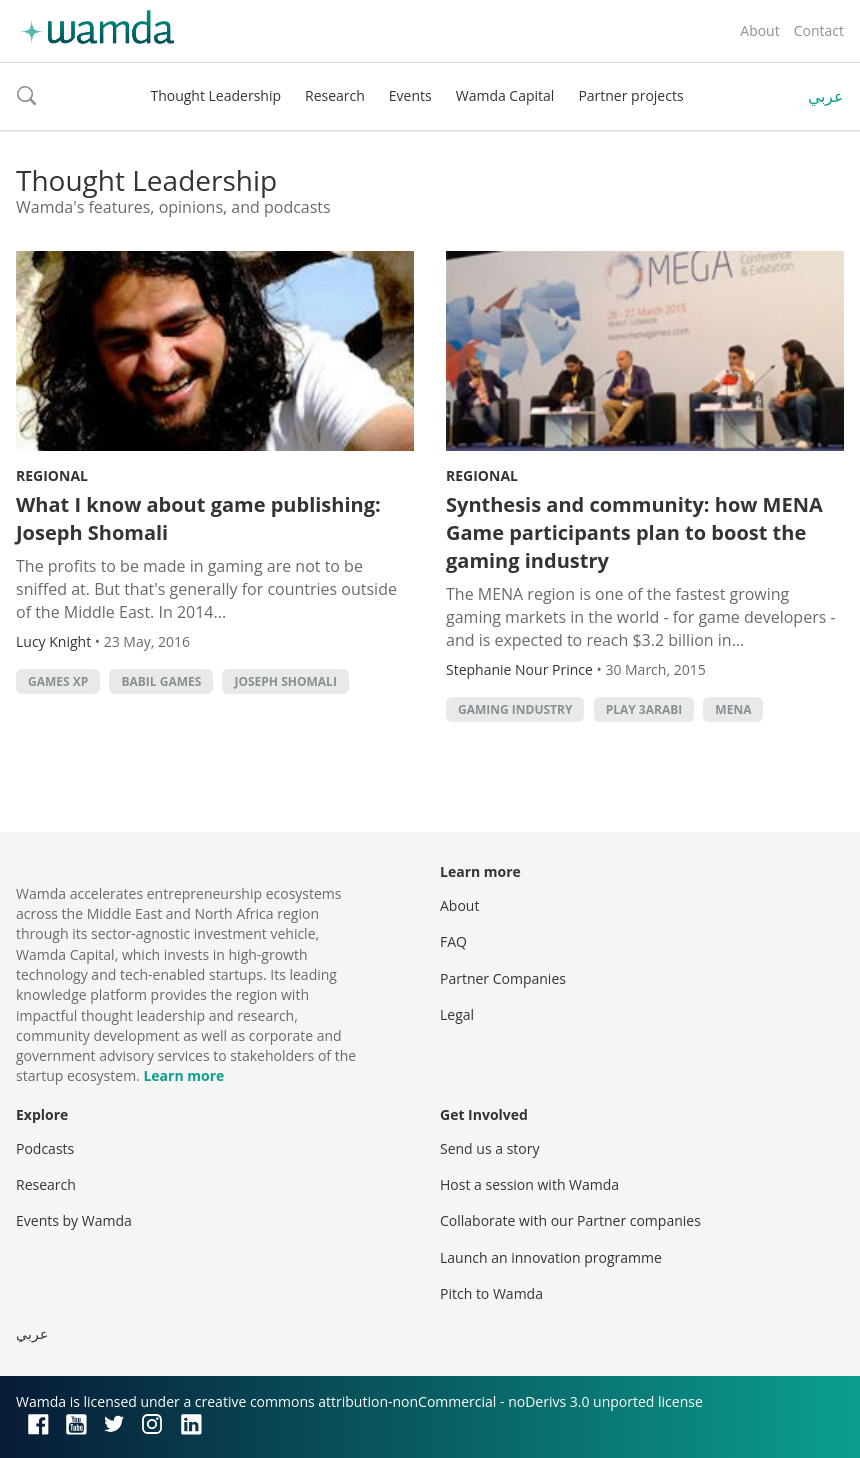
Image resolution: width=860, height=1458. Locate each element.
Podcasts (45, 1148)
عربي (826, 96)
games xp (58, 681)
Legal (457, 1014)
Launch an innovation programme (551, 1257)
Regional (52, 475)
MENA (733, 709)
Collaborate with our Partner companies (570, 1220)
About (759, 30)
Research (335, 95)
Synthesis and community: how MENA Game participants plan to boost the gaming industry (634, 532)
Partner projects (630, 95)
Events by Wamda (74, 1220)
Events (410, 95)
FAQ (453, 941)
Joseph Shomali (285, 681)
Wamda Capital (505, 95)
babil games (161, 681)
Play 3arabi (644, 709)
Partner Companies (503, 978)
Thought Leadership (215, 95)
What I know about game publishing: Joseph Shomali (198, 518)
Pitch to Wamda (491, 1293)
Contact (819, 30)
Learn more (183, 1075)
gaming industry (515, 709)
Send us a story (489, 1148)
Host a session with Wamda (529, 1184)
